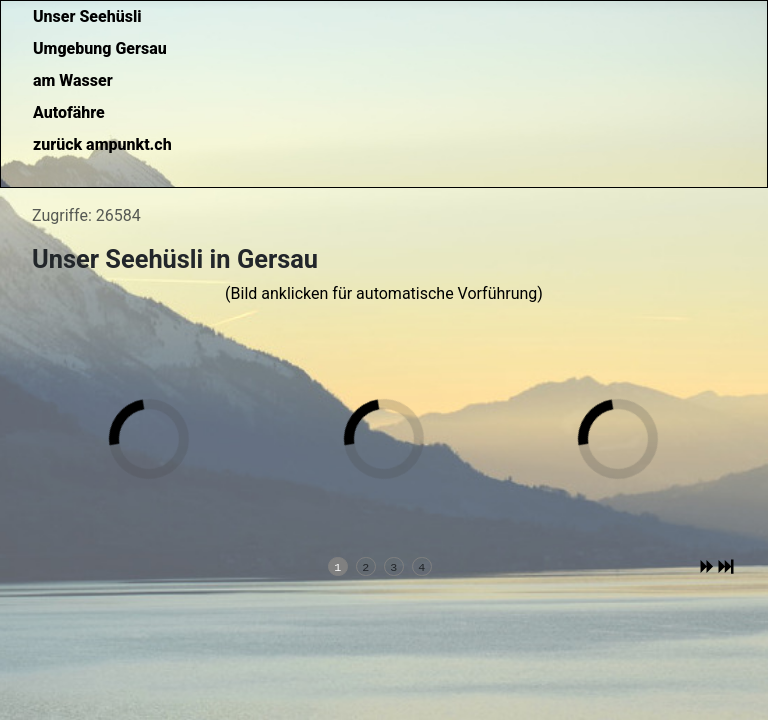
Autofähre (69, 112)
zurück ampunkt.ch (102, 144)
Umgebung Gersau (100, 48)
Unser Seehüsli (87, 16)
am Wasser (73, 80)
